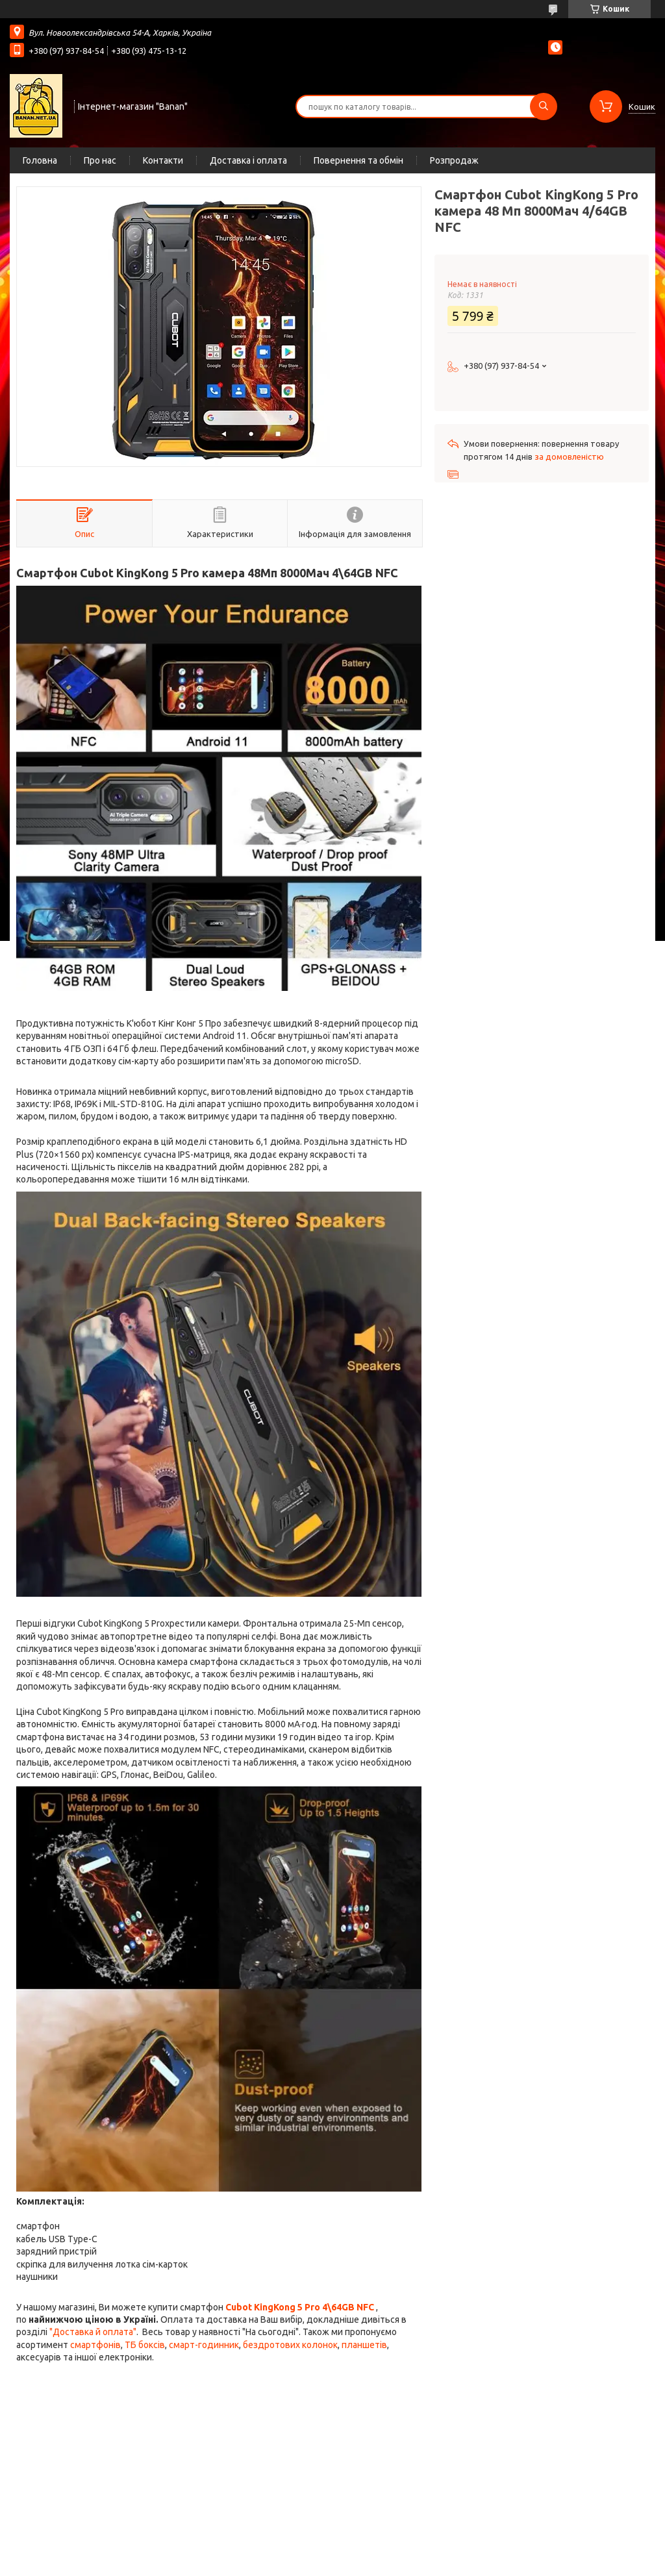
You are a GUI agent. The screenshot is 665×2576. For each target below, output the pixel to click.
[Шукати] (543, 106)
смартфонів (95, 2345)
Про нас (100, 160)
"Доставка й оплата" (92, 2332)
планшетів (364, 2345)
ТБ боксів (145, 2345)
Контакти (163, 160)
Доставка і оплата (248, 160)
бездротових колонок (290, 2345)
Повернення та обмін (358, 160)
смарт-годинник (204, 2345)
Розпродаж (454, 160)
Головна (40, 160)
